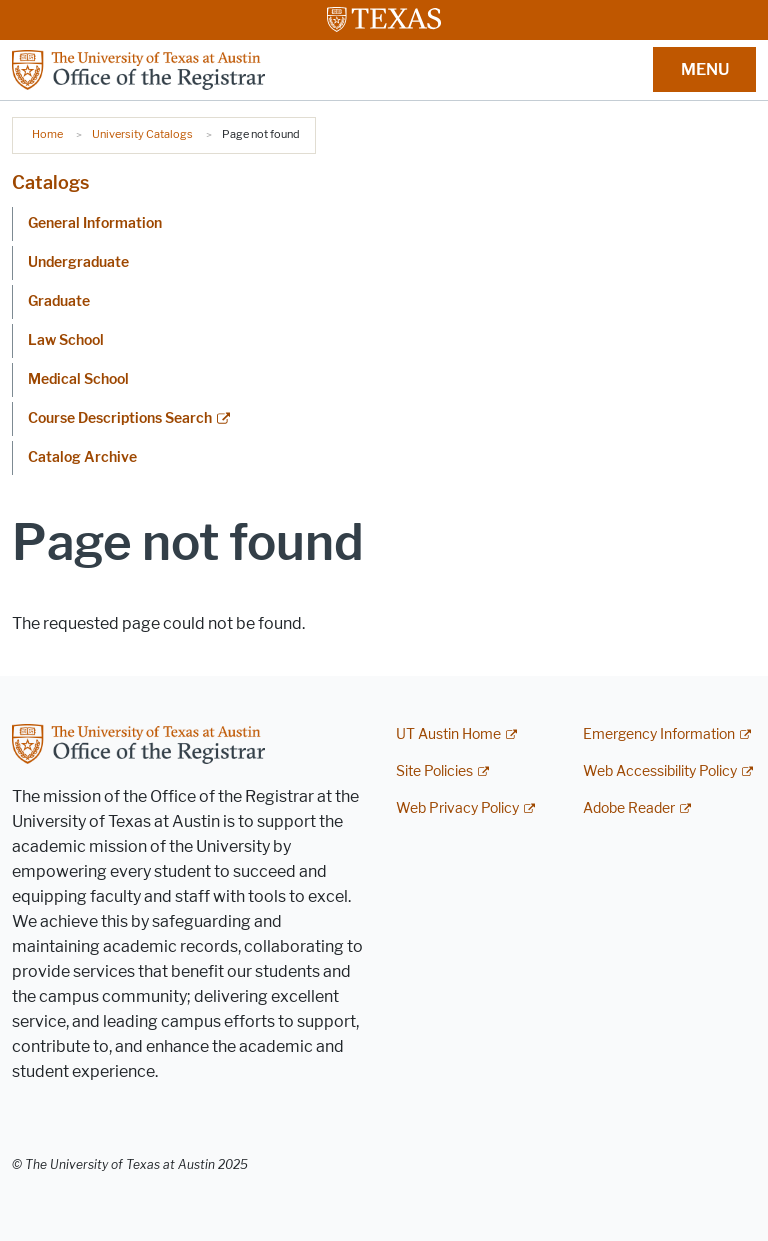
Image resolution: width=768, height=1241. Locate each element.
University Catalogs (142, 134)
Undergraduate (78, 262)
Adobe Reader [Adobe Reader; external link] (629, 808)
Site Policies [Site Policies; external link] (434, 771)
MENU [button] (705, 69)
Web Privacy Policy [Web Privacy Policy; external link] (457, 808)
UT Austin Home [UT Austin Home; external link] (448, 734)
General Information (95, 223)
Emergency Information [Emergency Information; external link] (659, 734)
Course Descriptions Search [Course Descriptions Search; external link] (120, 418)
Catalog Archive (82, 457)
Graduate (59, 301)
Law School (66, 340)
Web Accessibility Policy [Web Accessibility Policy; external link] (660, 771)
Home (47, 134)
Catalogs (50, 183)
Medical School (78, 379)
